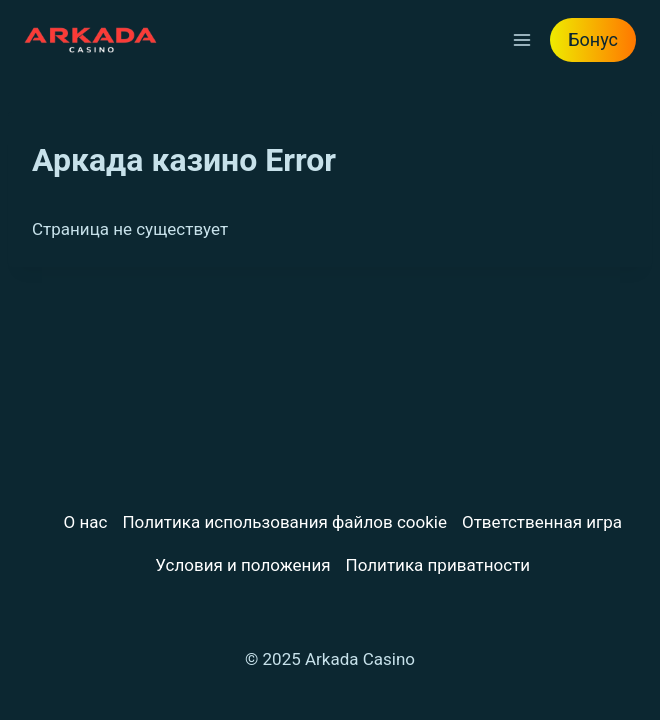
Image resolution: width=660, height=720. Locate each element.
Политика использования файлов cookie (284, 522)
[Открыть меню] (521, 39)
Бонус (593, 39)
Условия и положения (242, 565)
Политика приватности (438, 565)
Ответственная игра (542, 522)
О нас (86, 522)
